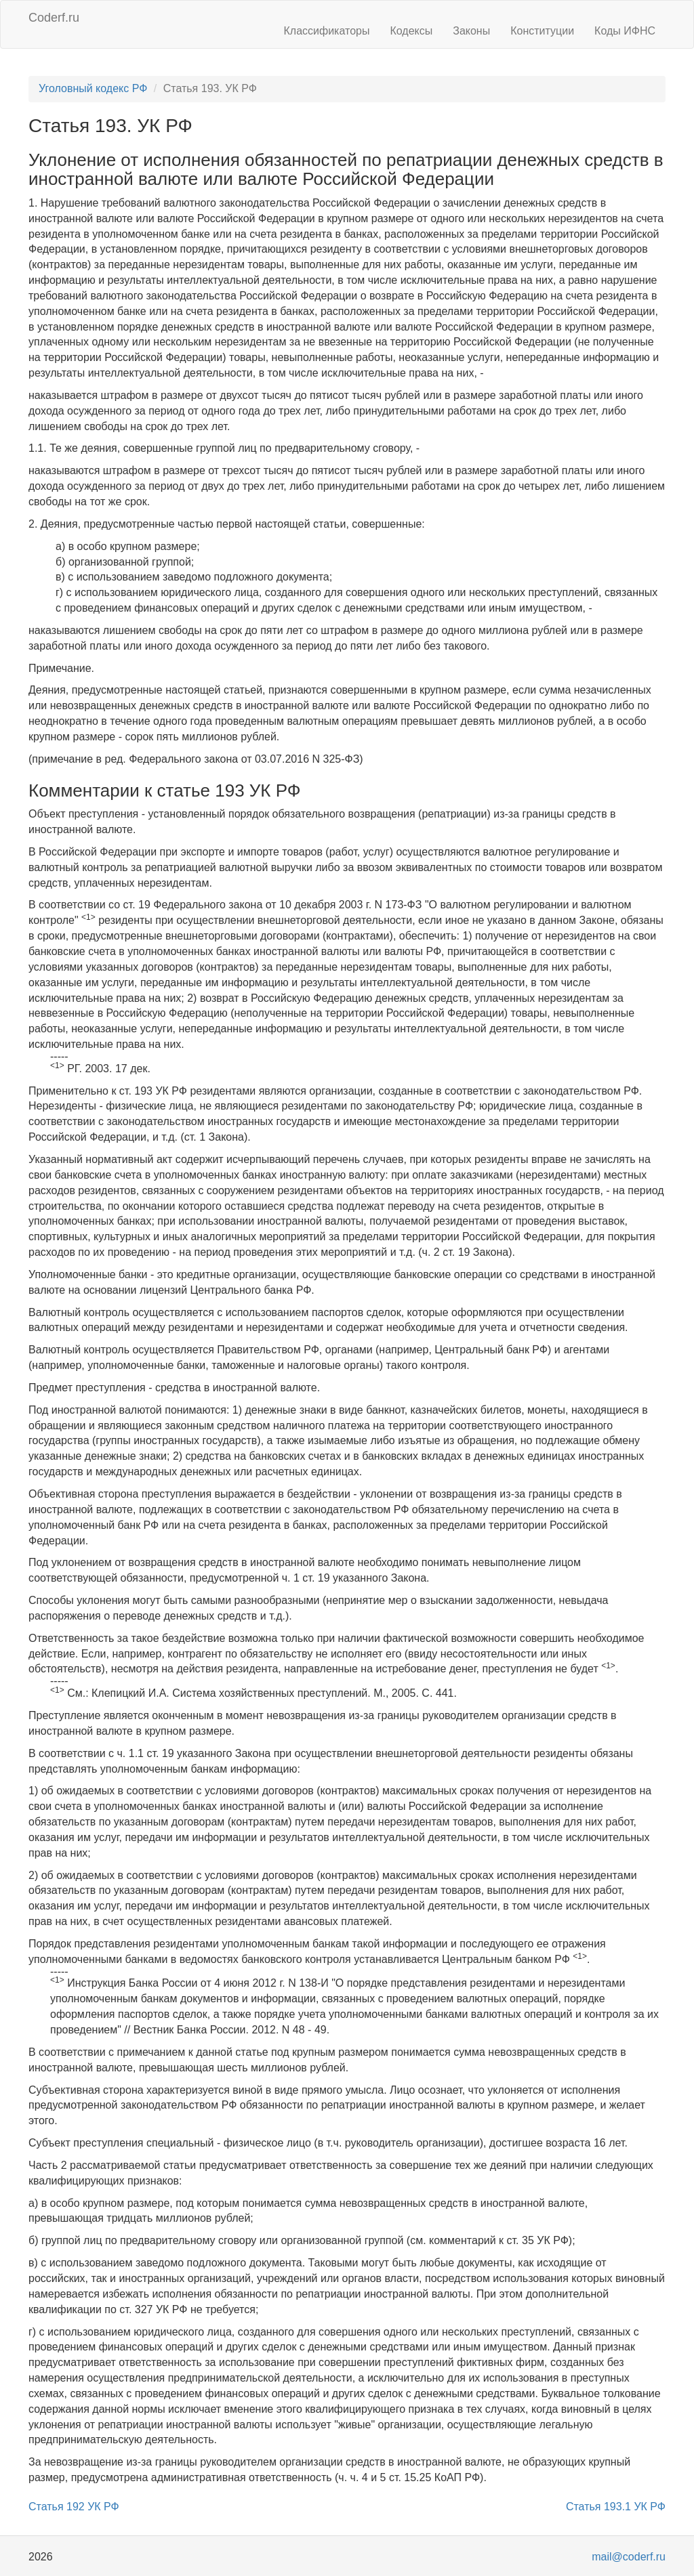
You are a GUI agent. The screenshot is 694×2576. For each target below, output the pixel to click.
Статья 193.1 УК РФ (616, 2506)
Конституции (542, 31)
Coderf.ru (53, 17)
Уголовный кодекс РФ (93, 88)
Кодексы (411, 31)
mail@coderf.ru (629, 2556)
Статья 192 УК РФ (73, 2506)
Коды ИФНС (624, 31)
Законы (471, 31)
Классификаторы (327, 31)
